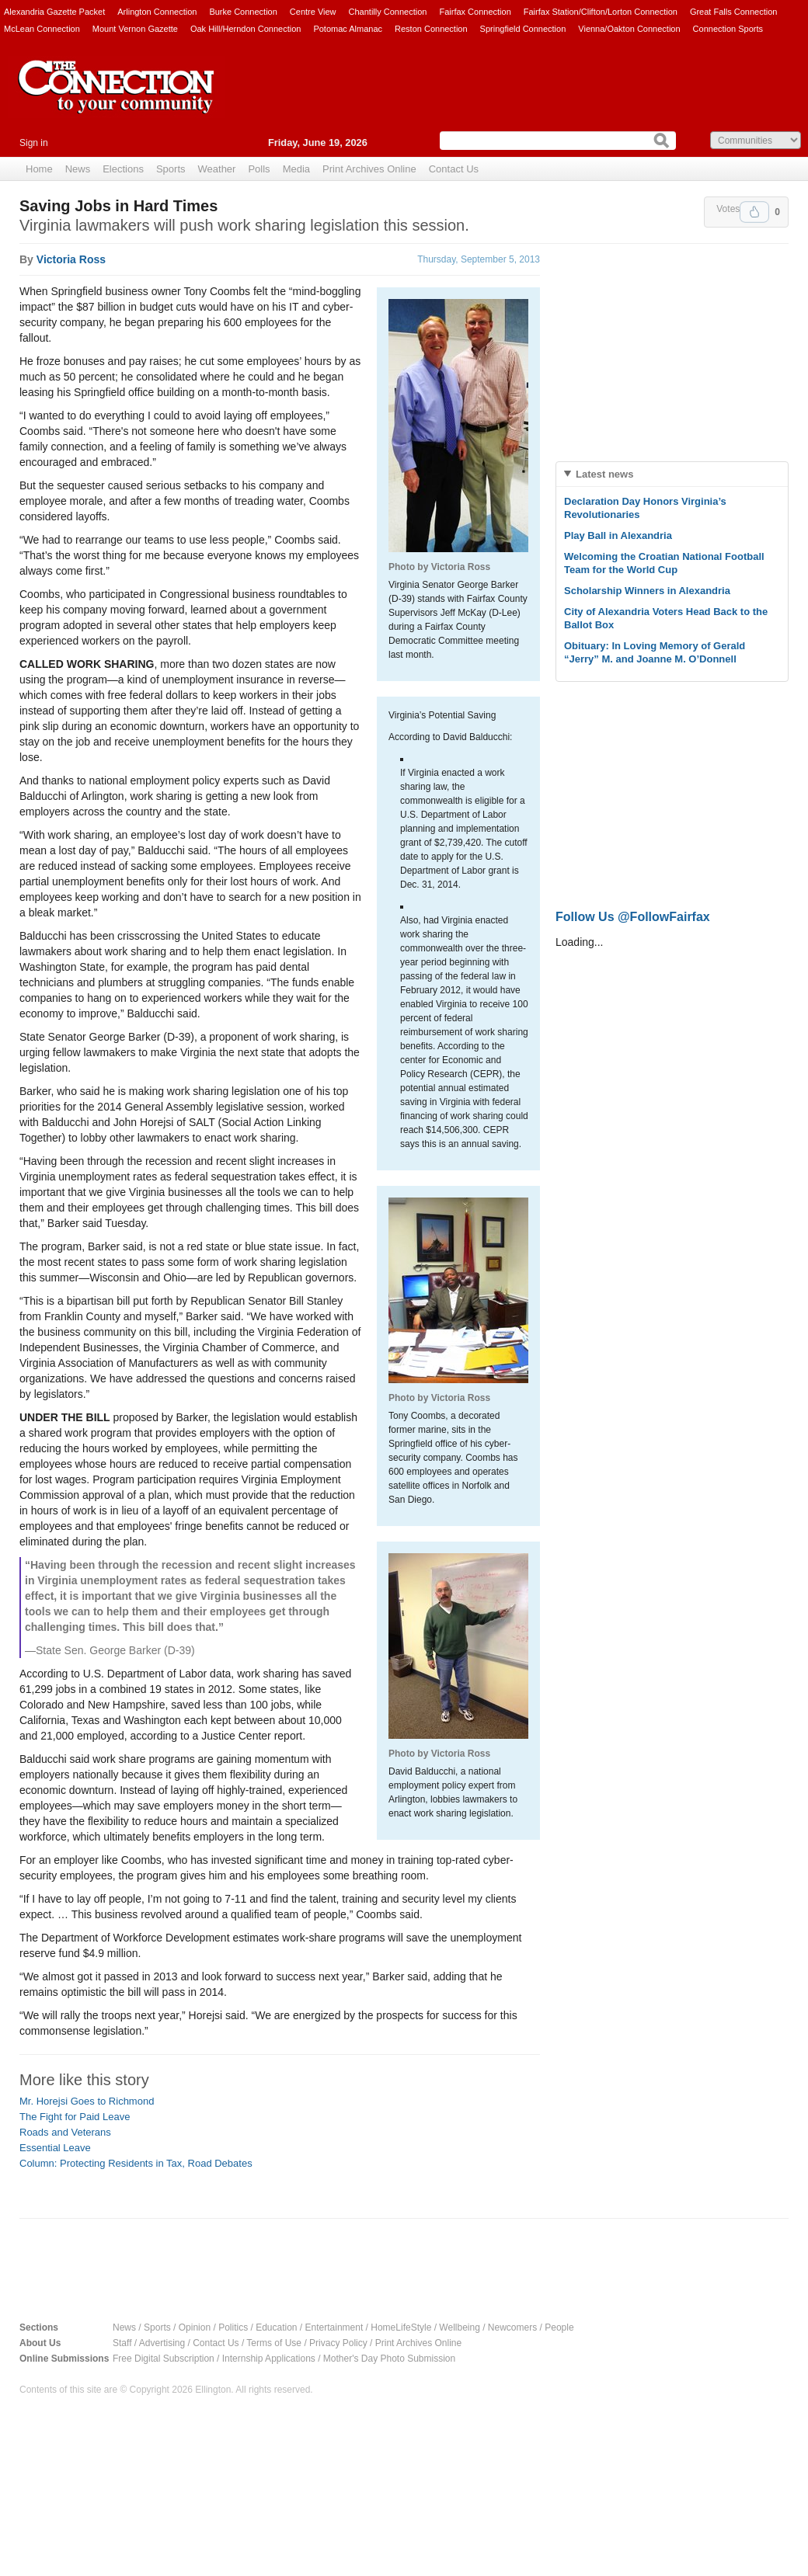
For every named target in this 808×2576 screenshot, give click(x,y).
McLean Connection (42, 28)
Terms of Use (273, 2343)
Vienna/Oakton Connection (629, 28)
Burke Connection (243, 11)
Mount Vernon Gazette (135, 28)
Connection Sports (728, 28)
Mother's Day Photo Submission (389, 2358)
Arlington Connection (157, 11)
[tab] (672, 474)
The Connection (116, 98)
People (559, 2327)
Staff (122, 2343)
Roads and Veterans (65, 2132)
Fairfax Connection (474, 11)
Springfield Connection (523, 28)
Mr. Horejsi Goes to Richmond (86, 2101)
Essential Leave (55, 2148)
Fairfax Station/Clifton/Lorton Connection (600, 11)
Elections (123, 169)
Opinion (195, 2327)
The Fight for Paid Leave (74, 2116)
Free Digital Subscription (163, 2358)
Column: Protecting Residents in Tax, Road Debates (135, 2163)
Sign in (33, 142)
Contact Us (454, 169)
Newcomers (512, 2327)
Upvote (754, 212)
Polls (259, 169)
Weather (217, 169)
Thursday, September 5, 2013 (478, 259)
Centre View (313, 11)
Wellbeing (459, 2327)
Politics (233, 2327)
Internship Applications (268, 2358)
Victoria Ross (71, 259)
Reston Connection (431, 28)
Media (296, 169)
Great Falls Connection (734, 11)
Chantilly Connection (388, 11)
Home (39, 169)
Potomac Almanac (347, 28)
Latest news (604, 474)
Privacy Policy (338, 2343)
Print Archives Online (369, 169)
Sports (171, 169)
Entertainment (334, 2327)
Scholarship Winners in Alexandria (647, 590)
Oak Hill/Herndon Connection (245, 28)
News (78, 169)
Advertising (162, 2343)
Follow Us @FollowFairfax (633, 916)
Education (276, 2327)
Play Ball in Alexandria (618, 535)
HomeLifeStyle (401, 2327)
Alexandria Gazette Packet (54, 11)
